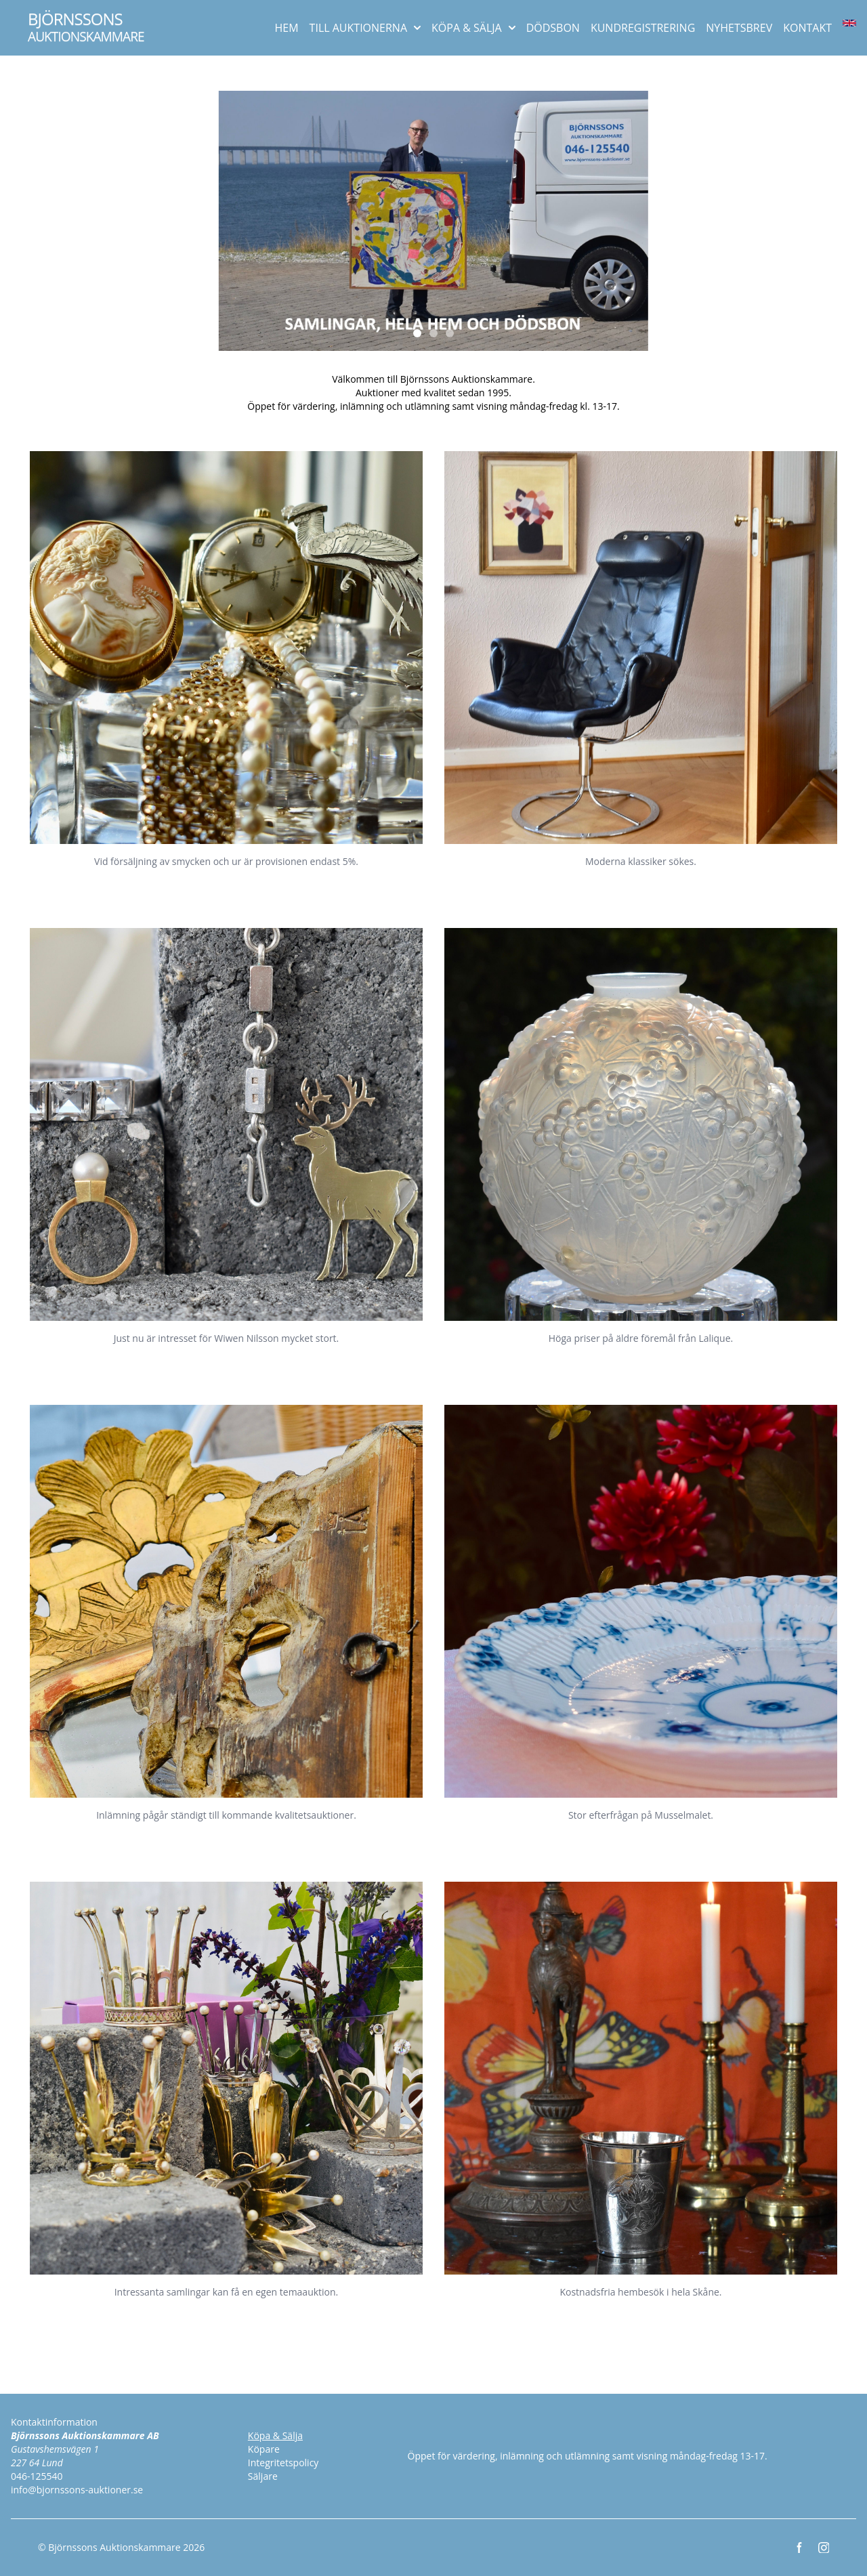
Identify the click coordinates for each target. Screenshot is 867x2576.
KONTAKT (807, 27)
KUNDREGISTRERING (643, 27)
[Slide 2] (433, 333)
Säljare (263, 2476)
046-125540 (37, 2476)
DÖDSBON (553, 27)
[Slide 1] (417, 333)
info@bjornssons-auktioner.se (77, 2489)
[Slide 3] (450, 333)
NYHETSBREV (739, 27)
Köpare (264, 2449)
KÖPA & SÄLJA (473, 27)
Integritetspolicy (283, 2462)
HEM (287, 27)
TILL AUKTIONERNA (365, 27)
